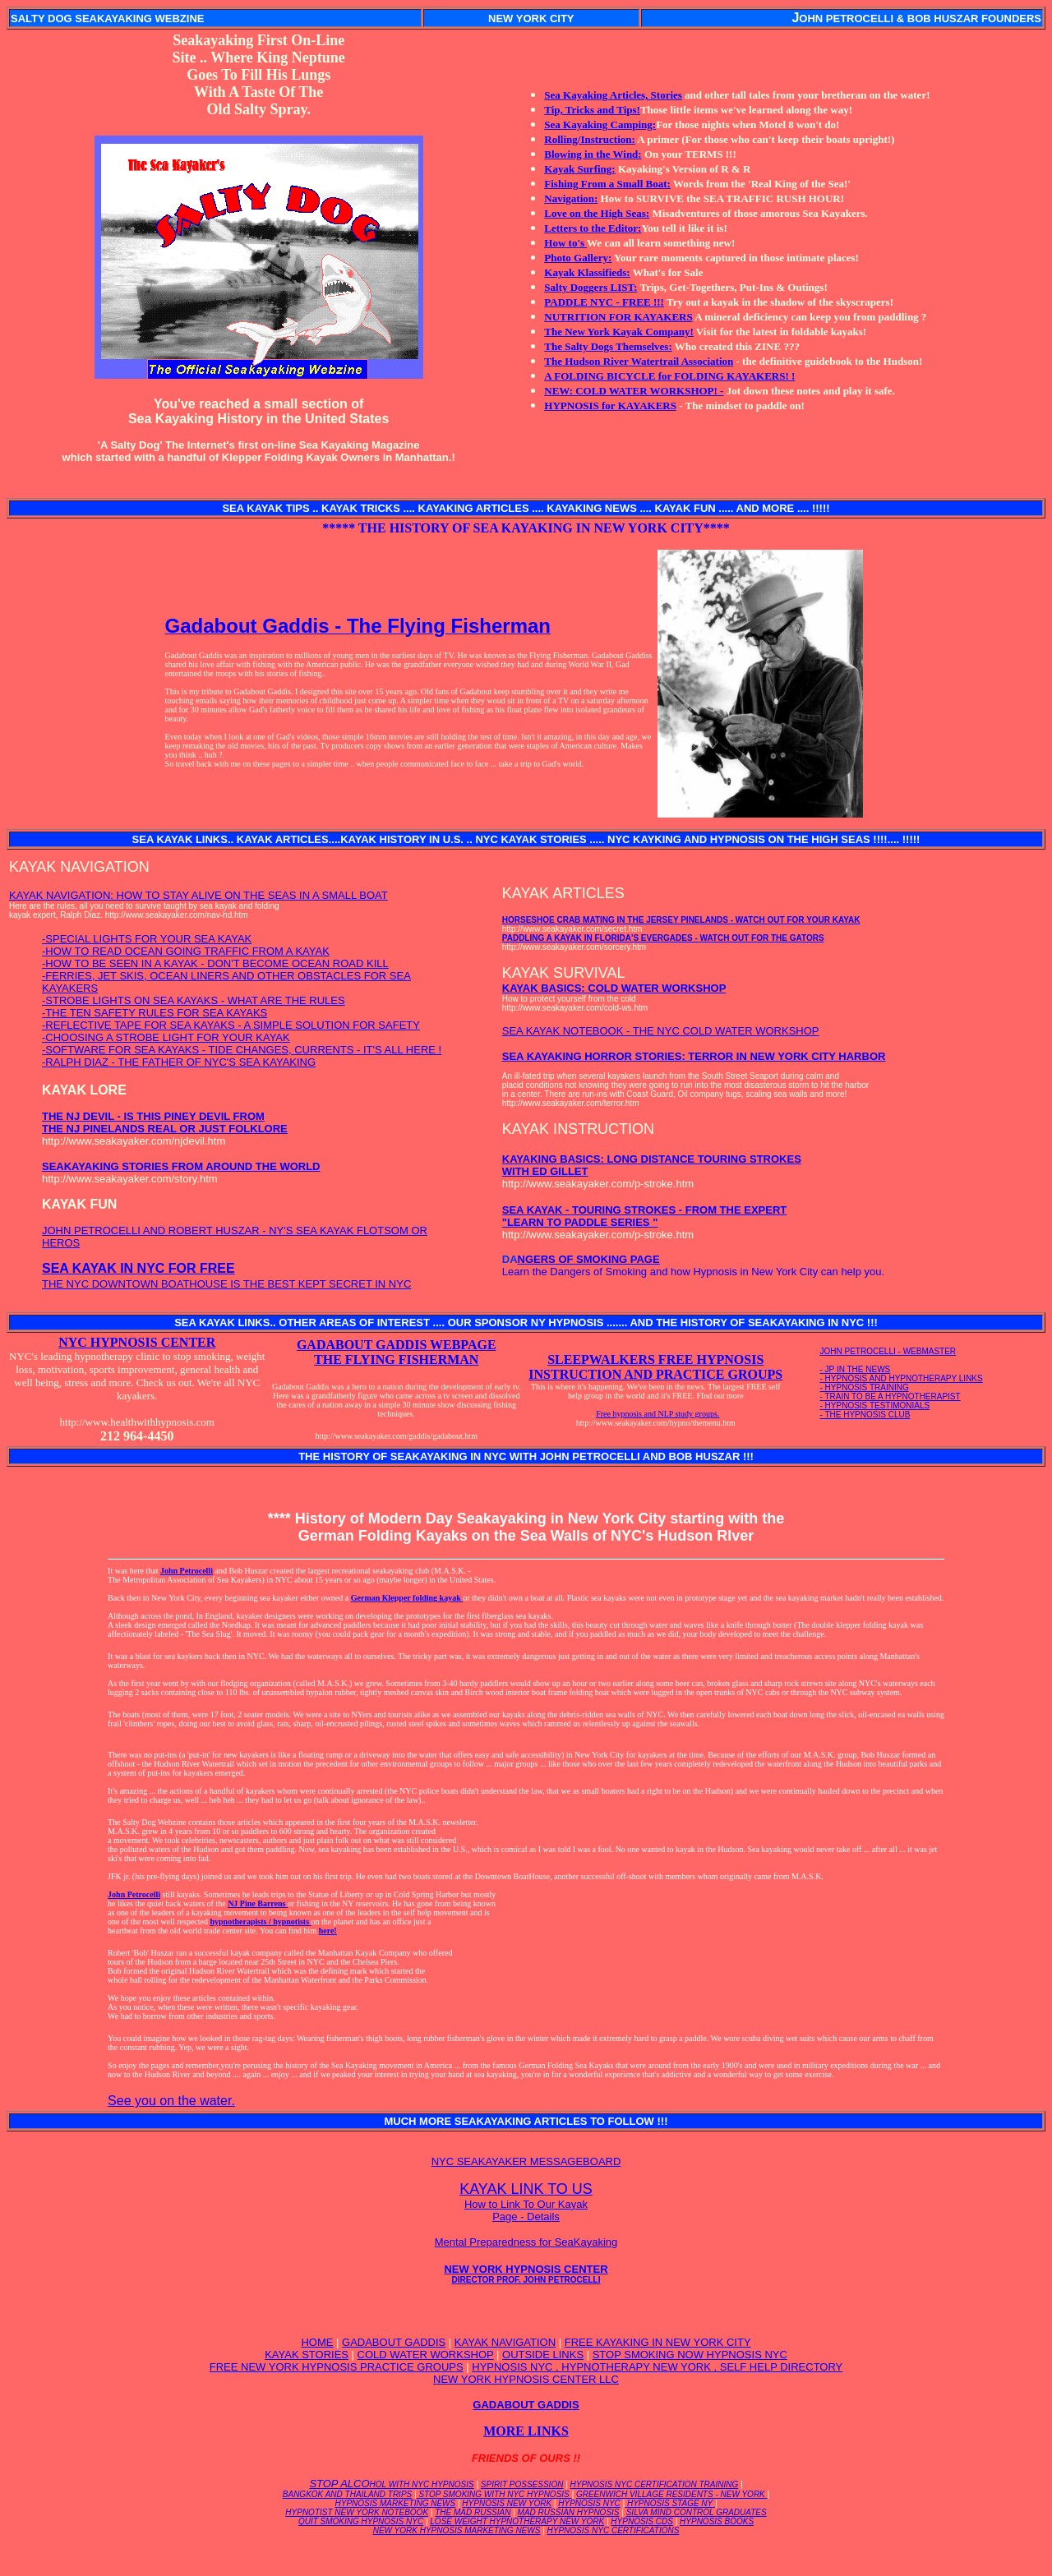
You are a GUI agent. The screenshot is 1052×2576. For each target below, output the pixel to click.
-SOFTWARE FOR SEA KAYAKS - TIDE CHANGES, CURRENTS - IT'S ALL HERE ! (241, 1050)
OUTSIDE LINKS (543, 2354)
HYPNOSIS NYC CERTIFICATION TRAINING (654, 2484)
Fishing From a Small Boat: (607, 183)
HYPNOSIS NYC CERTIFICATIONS (613, 2530)
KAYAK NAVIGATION (505, 2342)
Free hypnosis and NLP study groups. (657, 1413)
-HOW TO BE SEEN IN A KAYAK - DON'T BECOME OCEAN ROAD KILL (215, 963)
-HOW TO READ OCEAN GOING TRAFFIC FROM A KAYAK (186, 951)
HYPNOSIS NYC (589, 2503)
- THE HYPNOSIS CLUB (865, 1414)
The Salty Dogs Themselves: (607, 346)
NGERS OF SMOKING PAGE (589, 1259)
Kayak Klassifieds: (587, 272)
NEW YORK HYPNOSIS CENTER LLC (526, 2379)
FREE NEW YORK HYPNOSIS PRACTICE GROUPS (337, 2367)
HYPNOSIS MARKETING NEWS (395, 2503)
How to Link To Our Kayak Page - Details (526, 2210)
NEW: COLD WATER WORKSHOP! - (633, 391)
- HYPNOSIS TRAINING (864, 1387)
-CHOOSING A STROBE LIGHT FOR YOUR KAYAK (166, 1037)
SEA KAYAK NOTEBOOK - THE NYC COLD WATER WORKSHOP (660, 1031)
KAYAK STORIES (306, 2354)
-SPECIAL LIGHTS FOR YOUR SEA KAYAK (146, 939)
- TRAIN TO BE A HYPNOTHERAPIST (890, 1396)
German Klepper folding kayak (407, 1597)
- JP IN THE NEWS (855, 1369)
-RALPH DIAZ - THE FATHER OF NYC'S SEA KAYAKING (179, 1062)
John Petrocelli (186, 1570)
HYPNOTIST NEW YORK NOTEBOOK (356, 2512)
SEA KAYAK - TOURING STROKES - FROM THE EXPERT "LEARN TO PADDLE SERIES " (644, 1216)
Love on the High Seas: (596, 213)
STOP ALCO (391, 2483)
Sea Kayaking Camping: (600, 124)
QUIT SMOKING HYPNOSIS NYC (360, 2521)
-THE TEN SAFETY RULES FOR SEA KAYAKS (154, 1013)
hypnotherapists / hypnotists (260, 1921)
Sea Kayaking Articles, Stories (613, 95)
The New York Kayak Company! (619, 331)
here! (328, 1930)
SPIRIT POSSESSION (522, 2484)
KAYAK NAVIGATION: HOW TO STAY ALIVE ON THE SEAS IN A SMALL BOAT (198, 895)
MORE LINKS (526, 2431)
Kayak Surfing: (579, 169)
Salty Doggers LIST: (590, 287)
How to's (565, 243)
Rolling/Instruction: (589, 139)
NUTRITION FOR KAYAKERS (618, 317)
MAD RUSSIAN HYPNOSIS (569, 2512)
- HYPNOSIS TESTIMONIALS (875, 1405)
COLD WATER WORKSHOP (426, 2354)
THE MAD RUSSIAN (472, 2512)
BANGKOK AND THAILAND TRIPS (347, 2494)
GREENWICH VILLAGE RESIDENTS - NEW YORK (672, 2494)
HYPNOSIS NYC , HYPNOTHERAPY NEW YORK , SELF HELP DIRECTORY (657, 2367)
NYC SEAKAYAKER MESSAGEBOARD (526, 2161)
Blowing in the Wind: (592, 154)
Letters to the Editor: (592, 228)
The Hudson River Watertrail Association (638, 361)
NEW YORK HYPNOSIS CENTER (525, 2273)
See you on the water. (171, 2101)
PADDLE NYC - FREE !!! (604, 302)
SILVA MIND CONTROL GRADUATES (696, 2512)
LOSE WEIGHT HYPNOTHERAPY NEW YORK (517, 2521)
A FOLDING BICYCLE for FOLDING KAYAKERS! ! (669, 376)
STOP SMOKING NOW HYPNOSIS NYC (690, 2354)
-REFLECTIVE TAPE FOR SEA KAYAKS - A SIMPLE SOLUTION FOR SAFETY (231, 1025)
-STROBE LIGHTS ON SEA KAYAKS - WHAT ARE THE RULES (193, 1000)
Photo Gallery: (577, 257)
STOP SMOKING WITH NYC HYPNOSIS (494, 2494)
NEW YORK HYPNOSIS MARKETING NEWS (457, 2530)
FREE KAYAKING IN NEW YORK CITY (658, 2342)
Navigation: (571, 198)
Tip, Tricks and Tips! (592, 110)
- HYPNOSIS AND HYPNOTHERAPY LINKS (901, 1378)
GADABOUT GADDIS (393, 2342)
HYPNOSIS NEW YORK (506, 2503)
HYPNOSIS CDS (642, 2521)
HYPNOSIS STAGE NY (670, 2503)
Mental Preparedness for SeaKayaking (526, 2242)
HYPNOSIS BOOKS (717, 2521)
